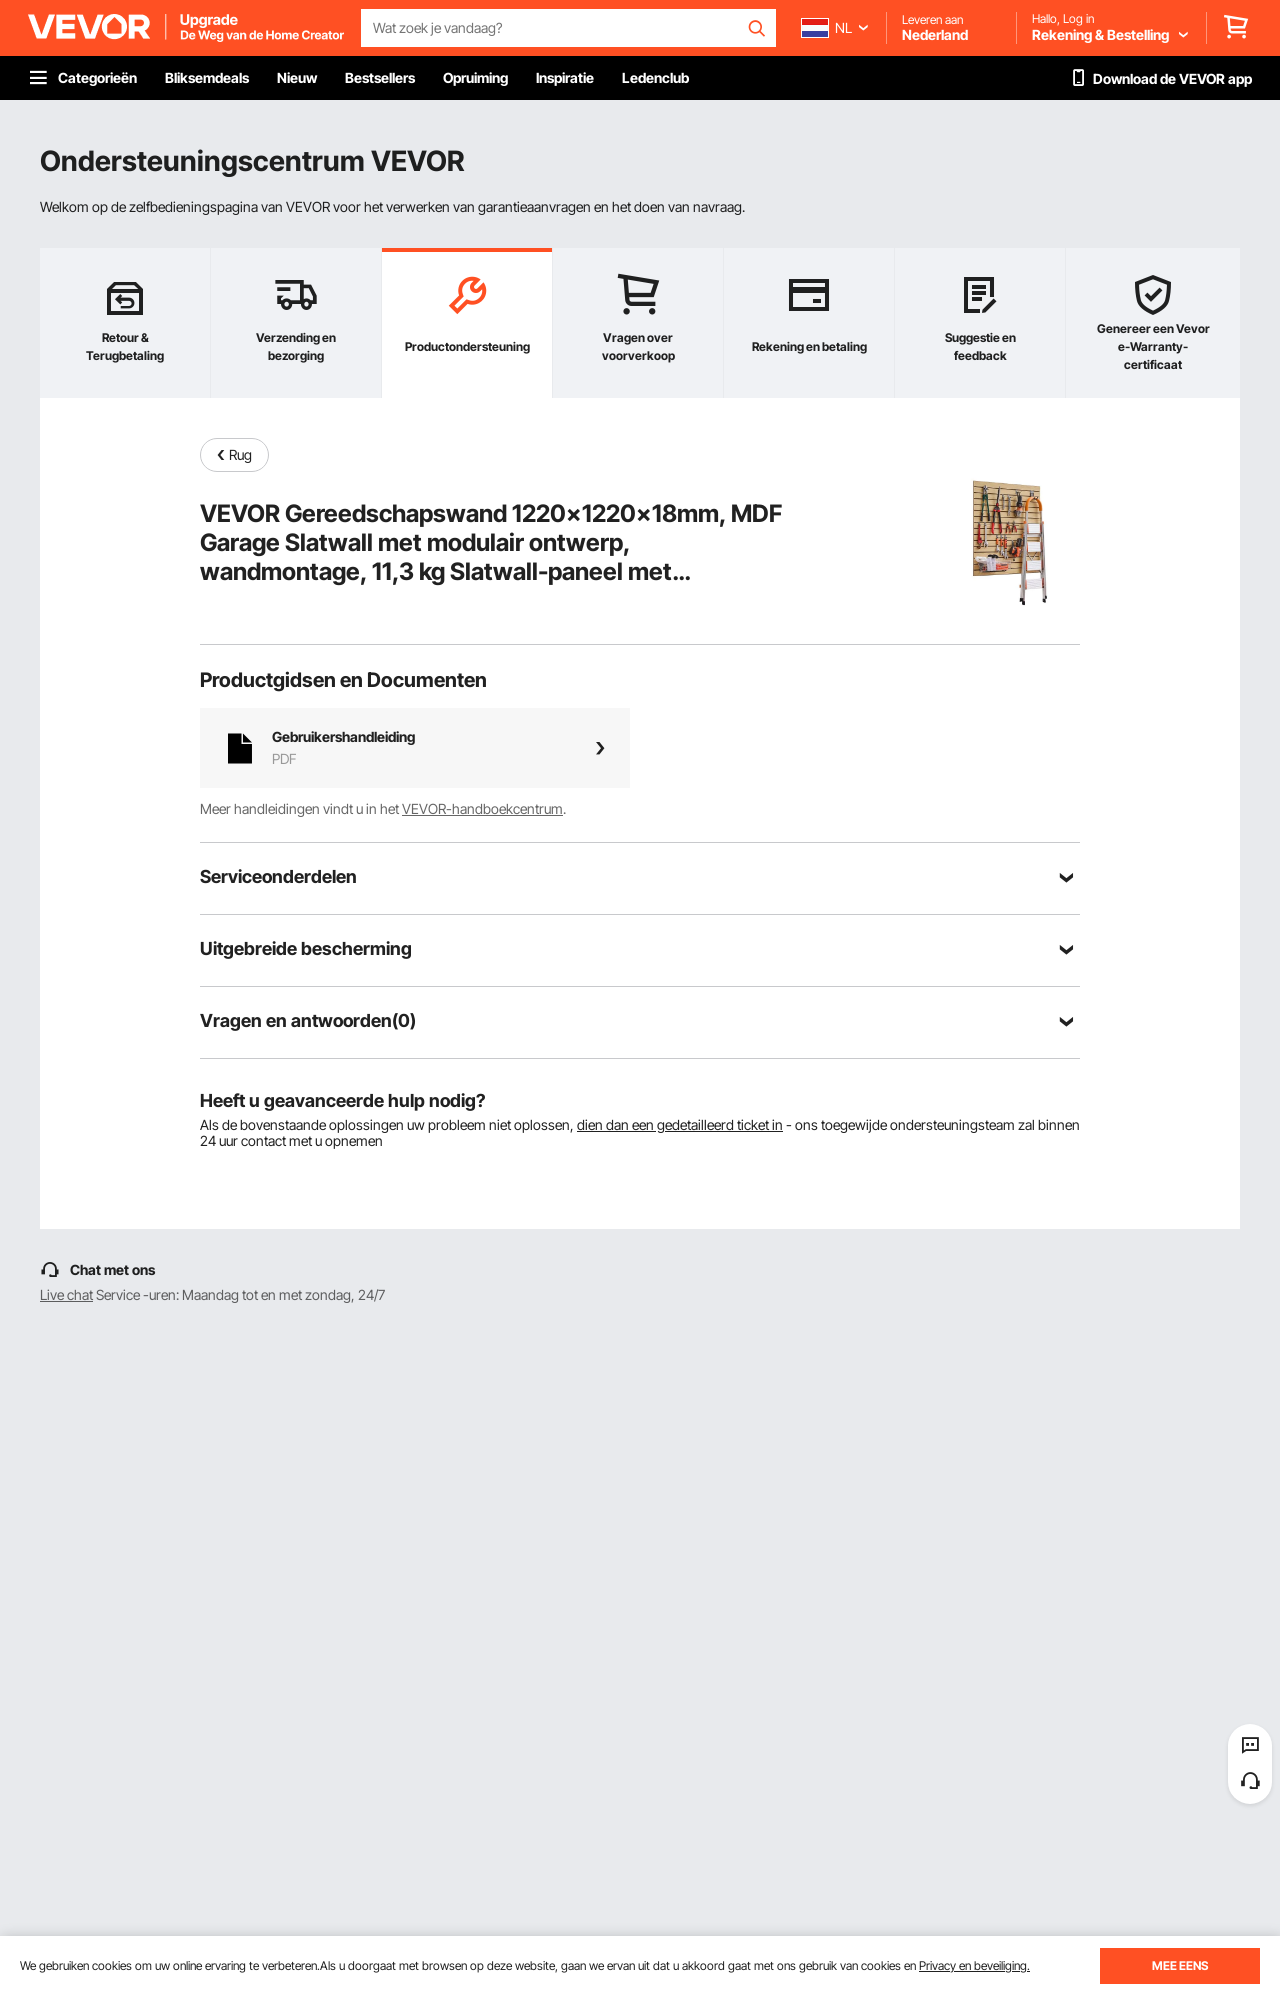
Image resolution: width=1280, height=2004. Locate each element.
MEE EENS (1180, 1965)
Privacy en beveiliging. (974, 1965)
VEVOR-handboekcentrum (482, 808)
